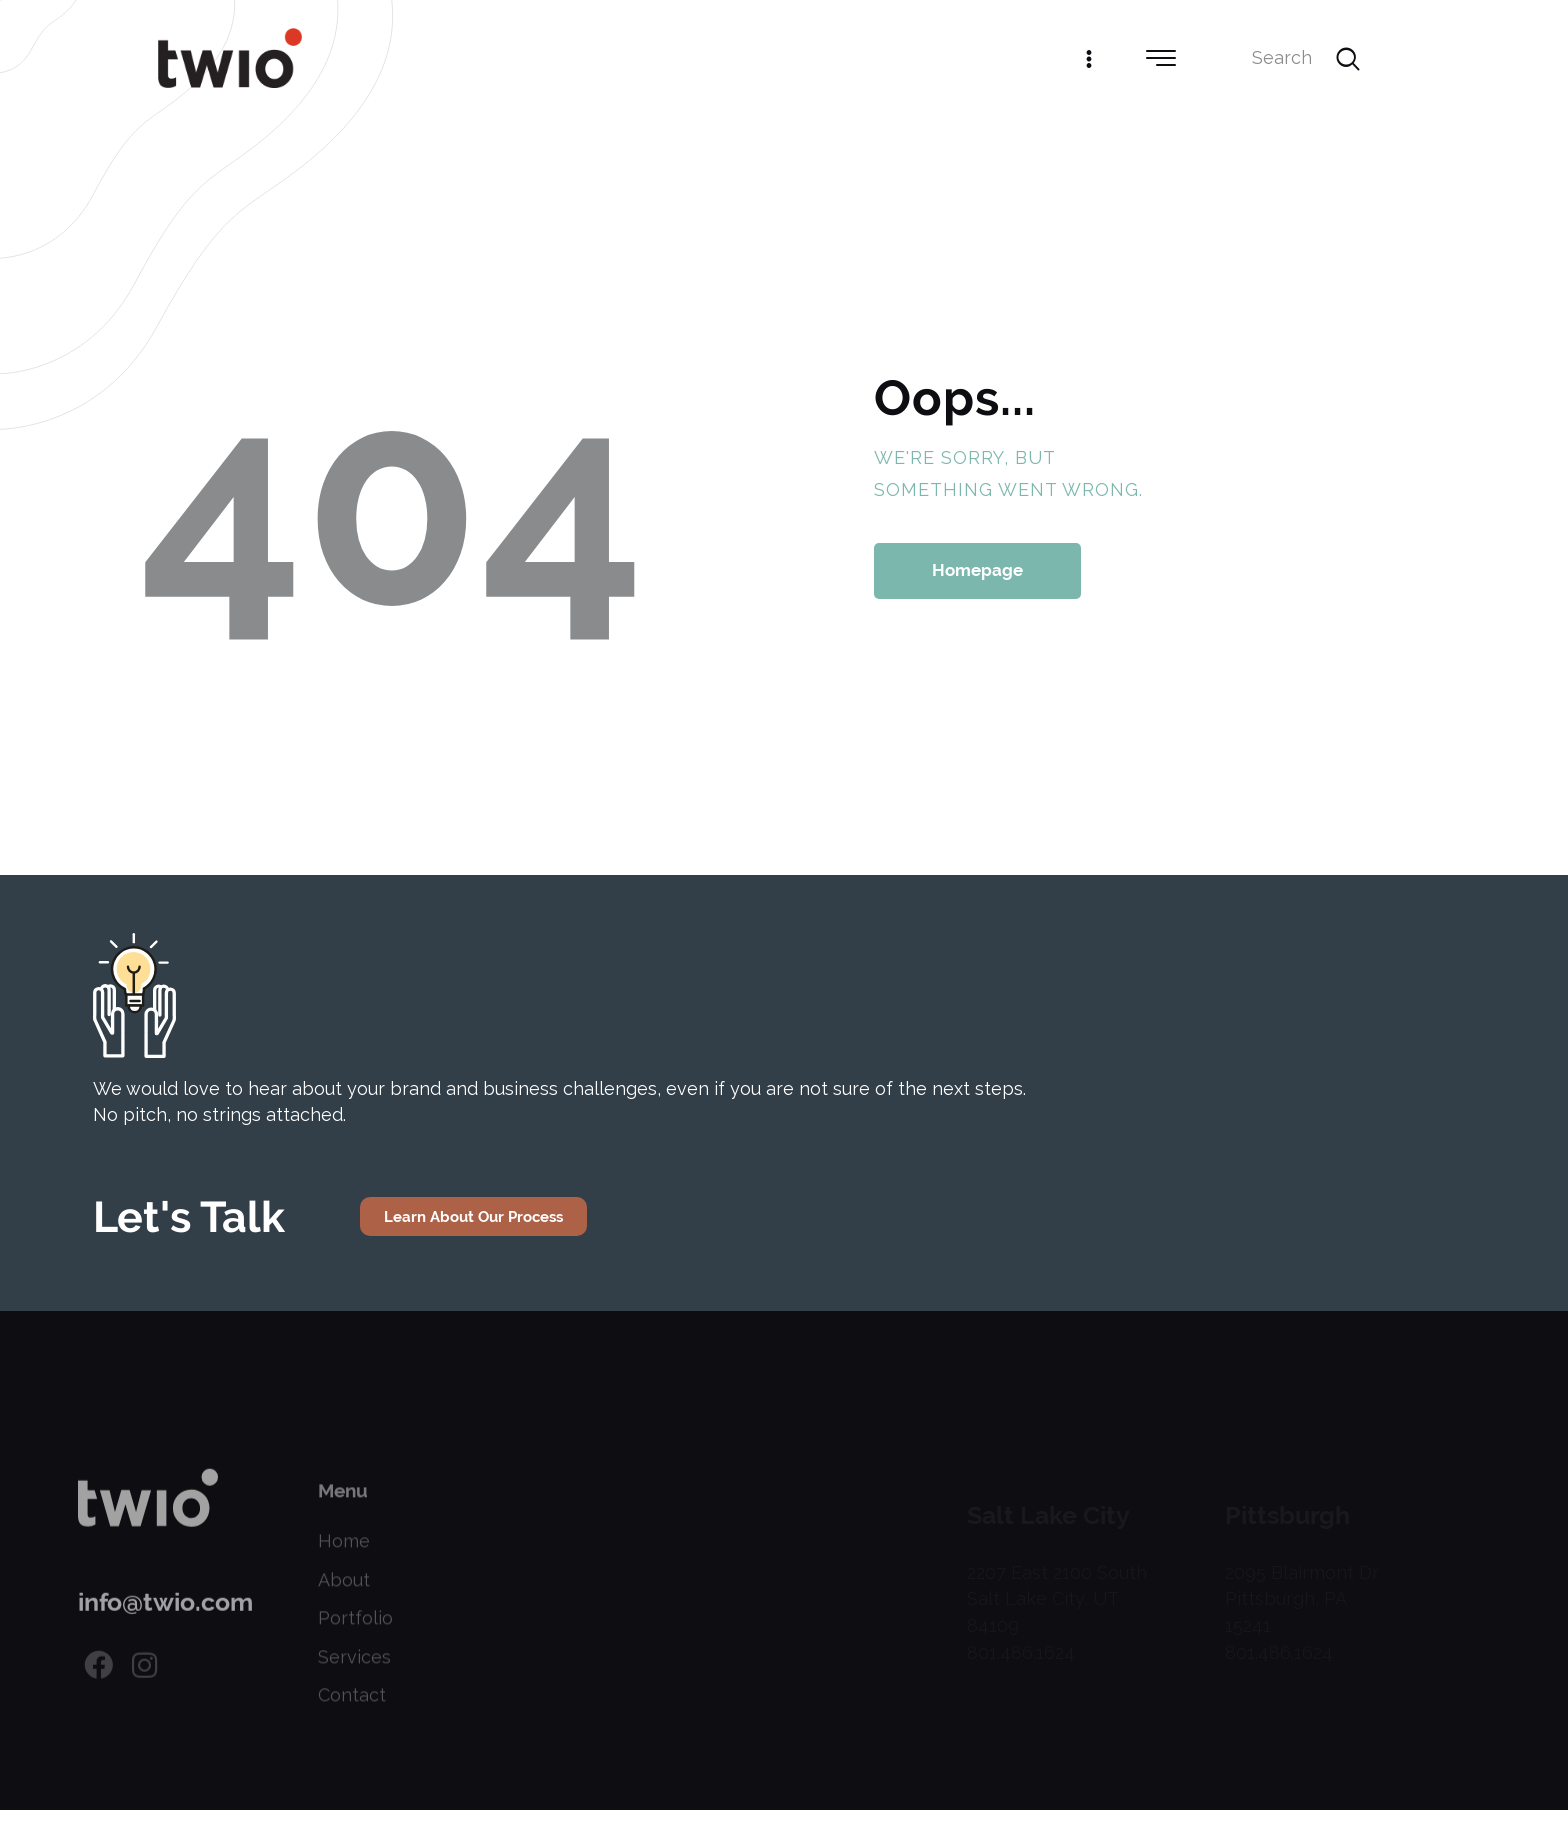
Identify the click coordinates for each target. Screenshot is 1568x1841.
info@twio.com (165, 1625)
